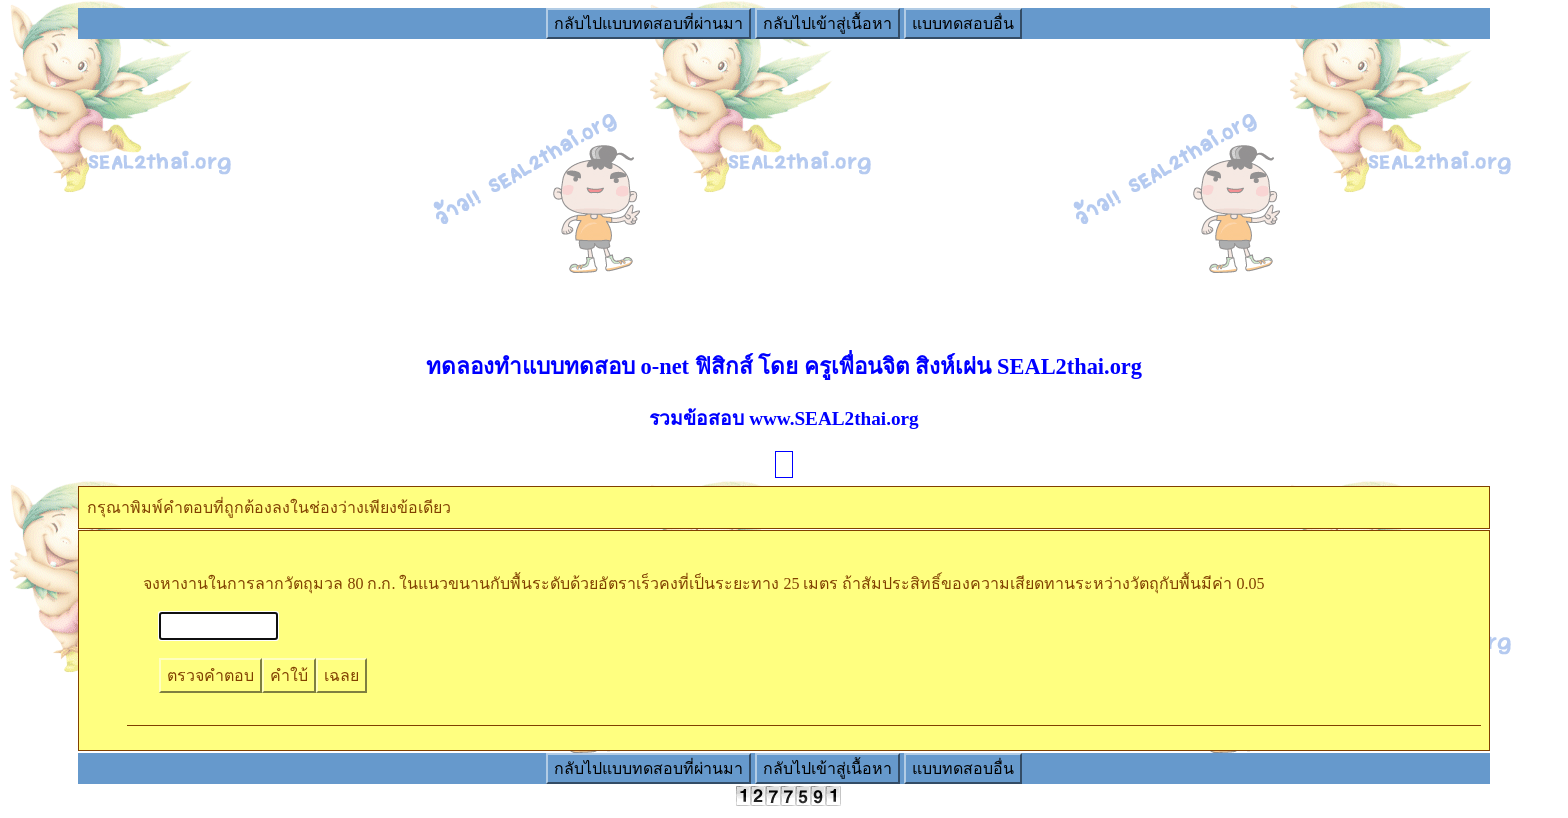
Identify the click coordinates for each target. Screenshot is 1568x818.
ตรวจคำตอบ (210, 675)
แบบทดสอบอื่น (963, 23)
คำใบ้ (289, 675)
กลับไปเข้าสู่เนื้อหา (827, 23)
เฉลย (341, 675)
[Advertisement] (784, 181)
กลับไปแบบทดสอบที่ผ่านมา (648, 23)
